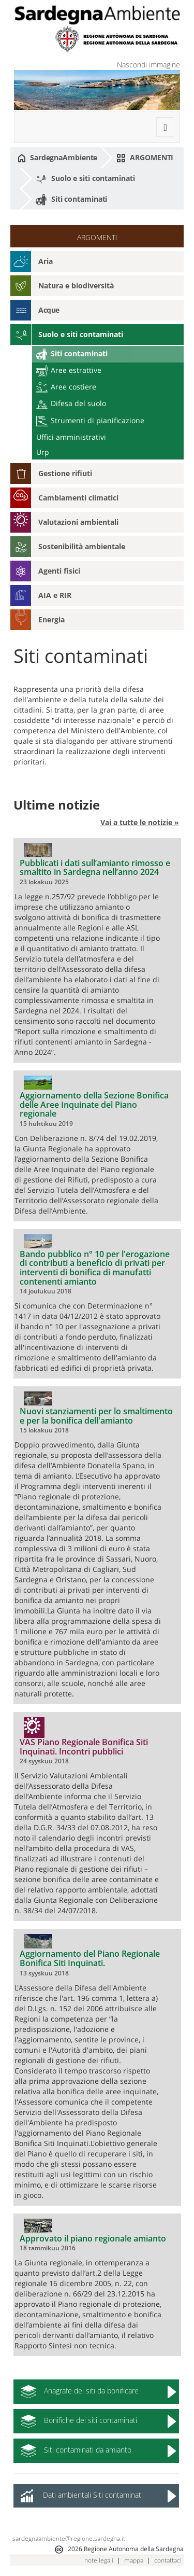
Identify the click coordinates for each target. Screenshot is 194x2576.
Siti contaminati (71, 199)
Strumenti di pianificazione (90, 420)
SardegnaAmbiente (57, 157)
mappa (133, 2560)
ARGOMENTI (144, 157)
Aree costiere (66, 387)
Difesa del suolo (71, 403)
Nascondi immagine (148, 64)
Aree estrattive (68, 370)
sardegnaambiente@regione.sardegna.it (68, 2538)
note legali (98, 2560)
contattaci (168, 2560)
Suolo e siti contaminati (85, 179)
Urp (42, 452)
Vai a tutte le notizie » (139, 822)
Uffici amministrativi (71, 437)
